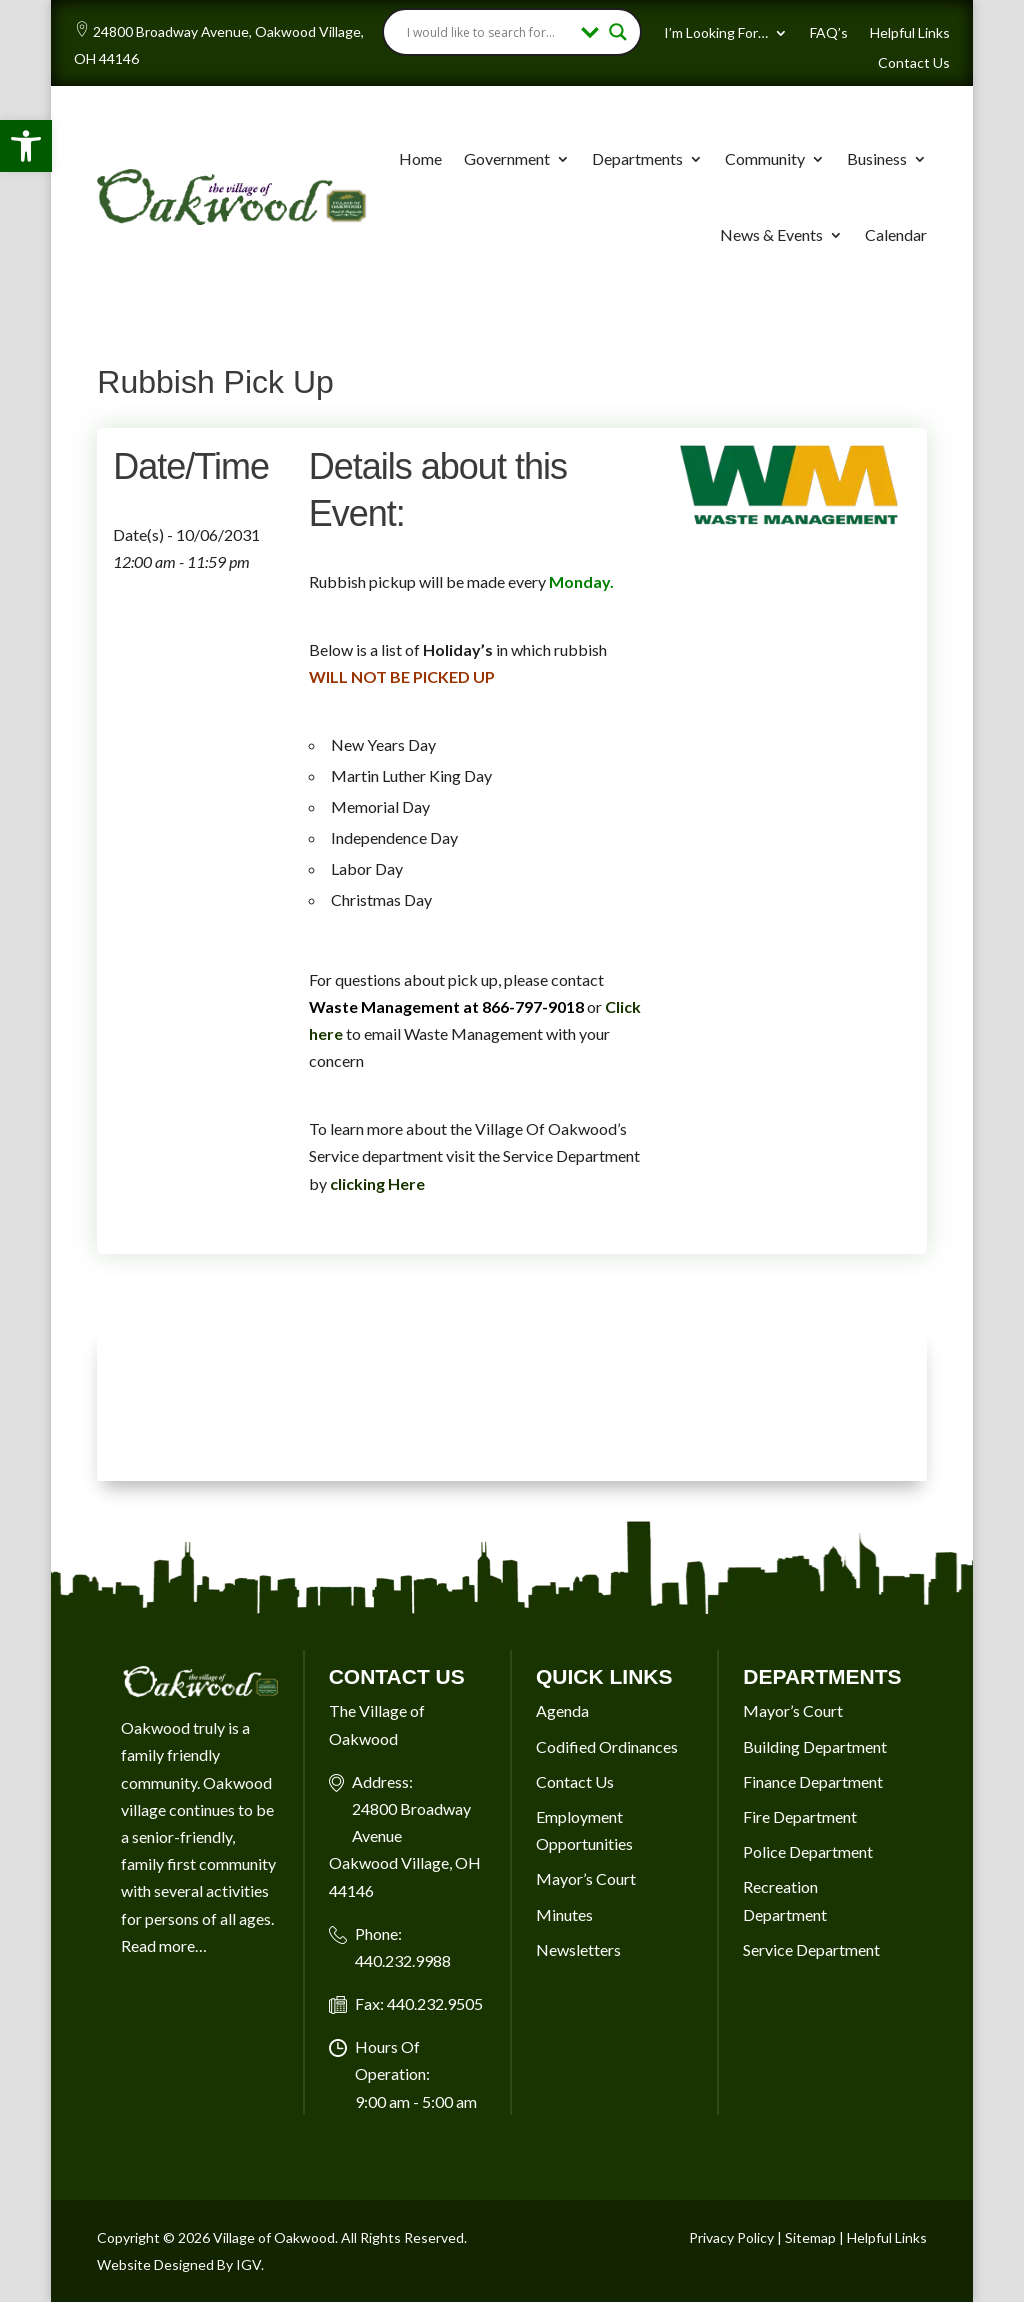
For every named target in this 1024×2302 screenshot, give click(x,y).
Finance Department (813, 1781)
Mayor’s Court (586, 1878)
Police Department (808, 1851)
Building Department (815, 1746)
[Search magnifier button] (618, 32)
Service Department (811, 1949)
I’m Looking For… (716, 33)
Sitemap (810, 2237)
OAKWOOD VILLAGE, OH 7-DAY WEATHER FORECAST (511, 1406)
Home (420, 158)
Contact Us (914, 63)
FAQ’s (829, 33)
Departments (637, 158)
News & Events (771, 234)
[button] (26, 146)
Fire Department (800, 1816)
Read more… (164, 1945)
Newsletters (578, 1949)
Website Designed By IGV (179, 2264)
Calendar (896, 234)
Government (507, 158)
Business (877, 158)
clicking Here (377, 1183)
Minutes (564, 1914)
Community (765, 158)
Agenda (562, 1710)
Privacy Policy (731, 2237)
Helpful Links (910, 33)
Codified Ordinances (607, 1746)
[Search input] (489, 32)
